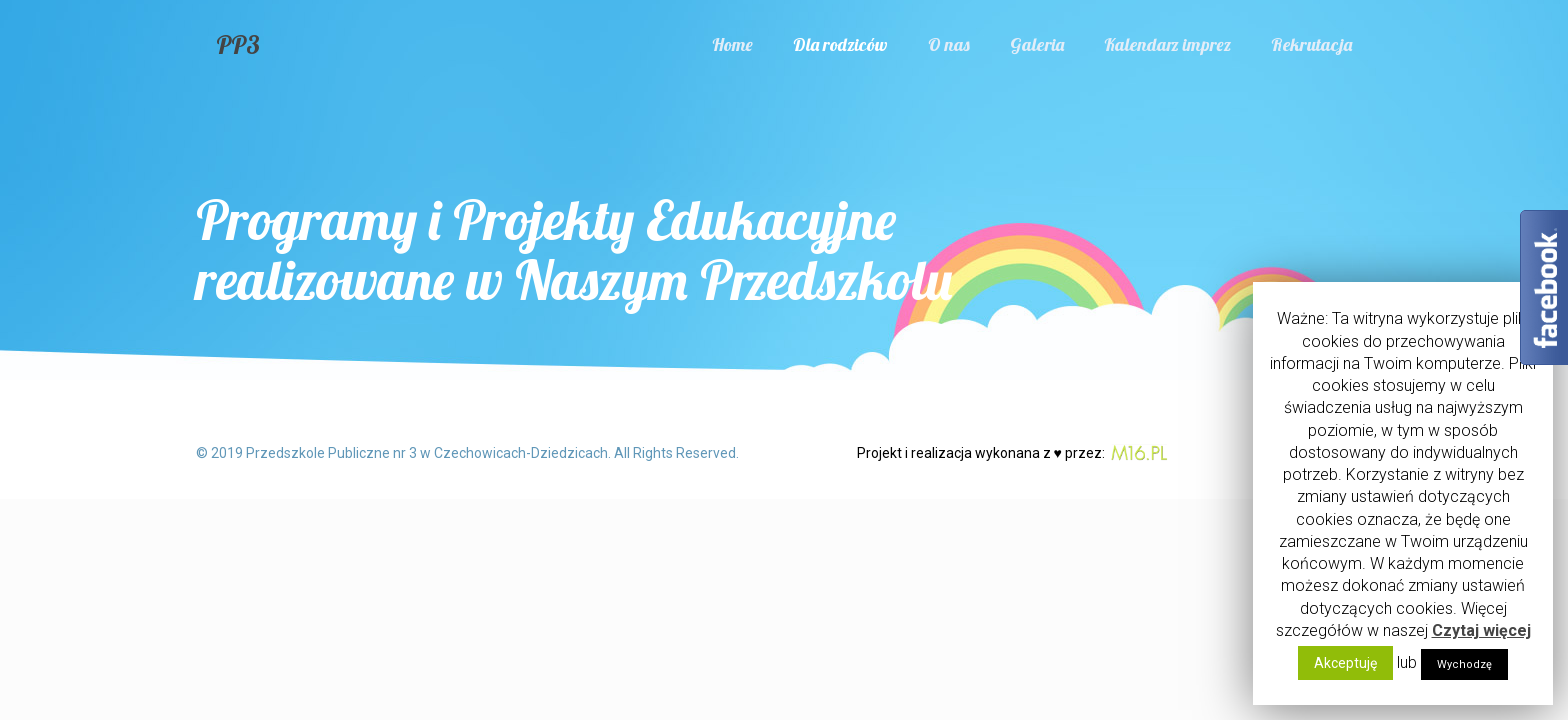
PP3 (238, 44)
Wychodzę (1464, 664)
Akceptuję (1345, 663)
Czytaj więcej (1481, 630)
